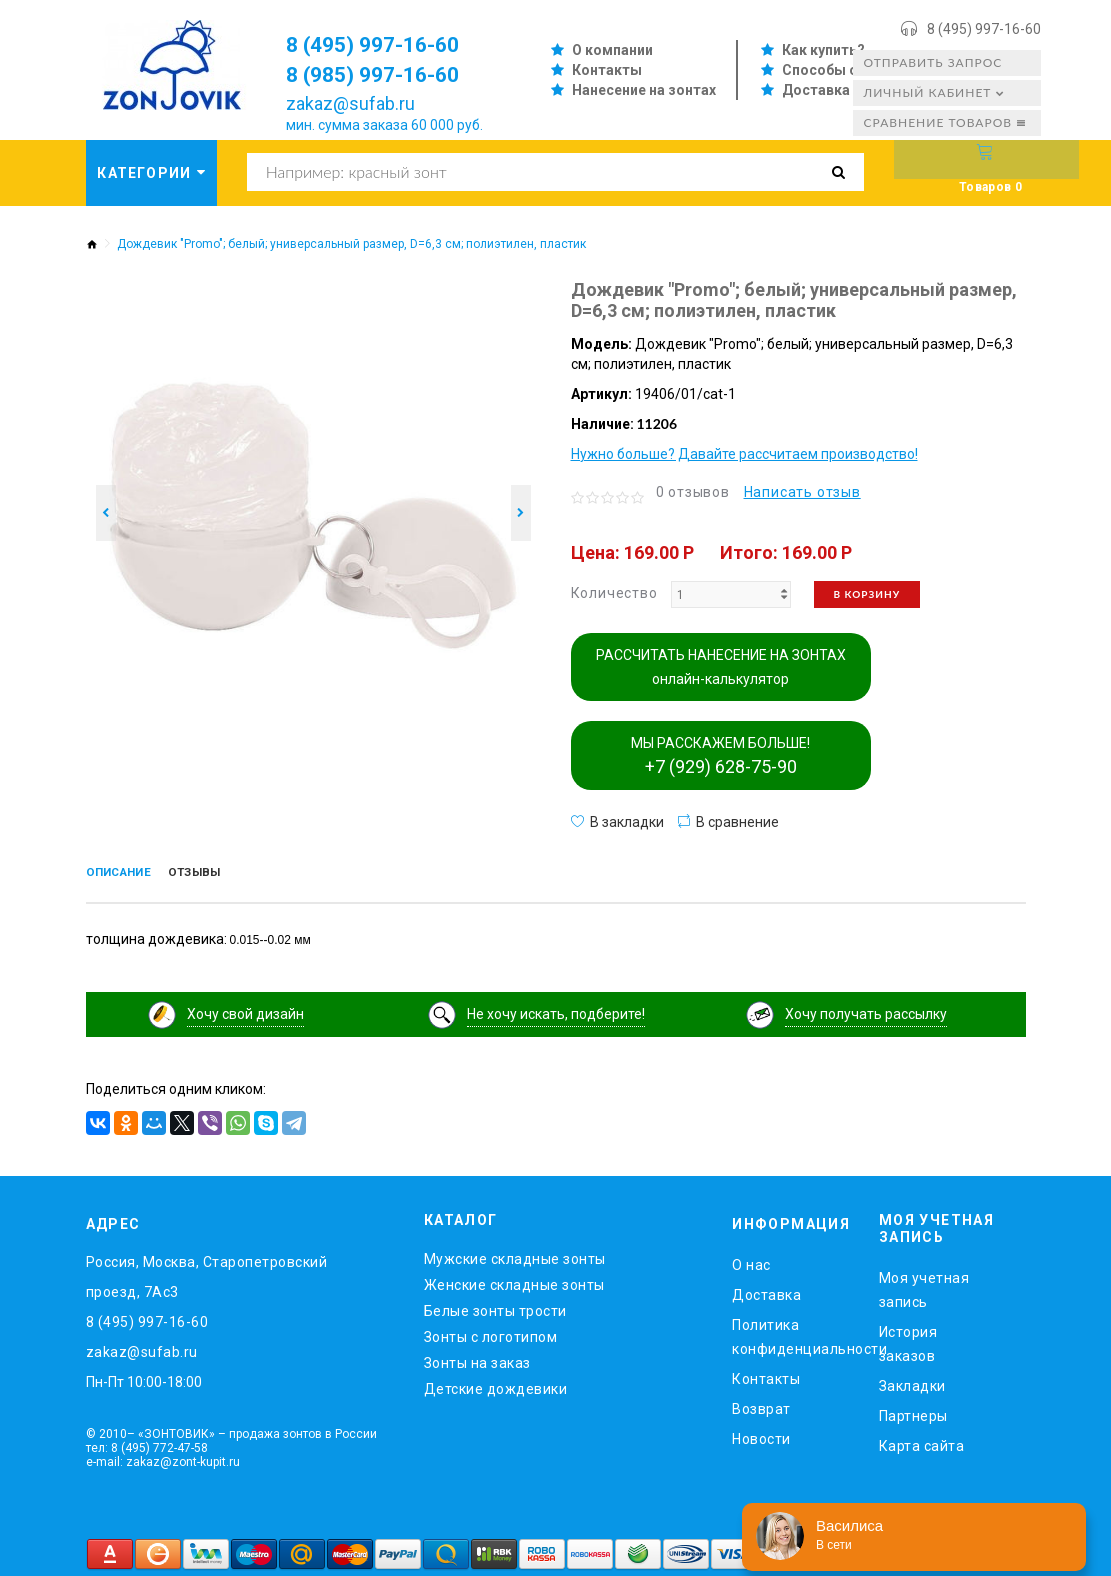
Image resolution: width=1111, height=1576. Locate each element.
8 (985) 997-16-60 (386, 74)
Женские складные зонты (514, 1281)
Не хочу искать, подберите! (556, 1010)
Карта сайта (922, 1441)
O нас (751, 1261)
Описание (130, 874)
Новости (761, 1435)
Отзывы (227, 874)
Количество (614, 593)
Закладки (912, 1381)
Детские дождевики (496, 1385)
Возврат (761, 1405)
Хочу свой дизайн (245, 1010)
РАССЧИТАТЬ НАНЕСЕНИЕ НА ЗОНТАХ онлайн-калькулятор (721, 667)
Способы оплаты (842, 70)
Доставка (816, 90)
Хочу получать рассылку (866, 1010)
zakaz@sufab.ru (350, 103)
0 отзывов (693, 492)
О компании (612, 50)
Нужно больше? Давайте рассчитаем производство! (744, 454)
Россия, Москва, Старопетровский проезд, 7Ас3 (207, 1273)
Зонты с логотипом (491, 1333)
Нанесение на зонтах (644, 90)
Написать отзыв (802, 492)
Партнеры (913, 1411)
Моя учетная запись (924, 1285)
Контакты (607, 70)
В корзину (867, 594)
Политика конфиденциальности (790, 1333)
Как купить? (823, 50)
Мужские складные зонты (515, 1255)
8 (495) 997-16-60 (984, 29)
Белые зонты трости (495, 1307)
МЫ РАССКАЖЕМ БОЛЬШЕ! (720, 756)
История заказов (908, 1339)
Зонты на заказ (477, 1359)
